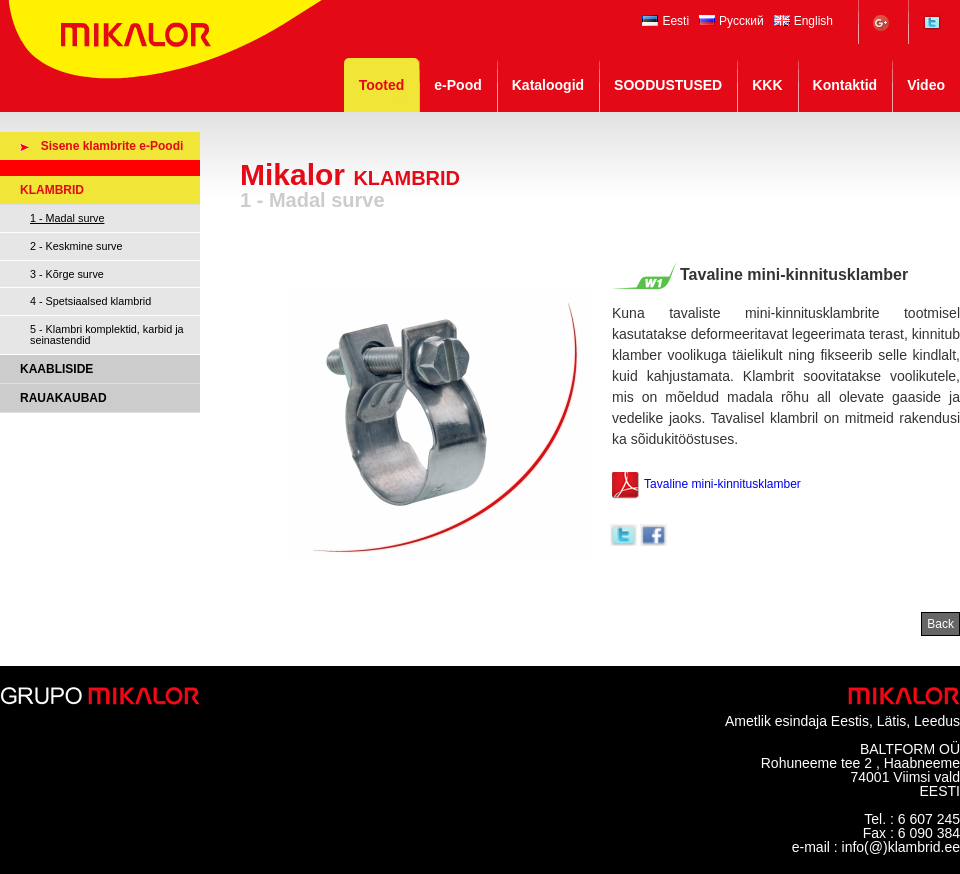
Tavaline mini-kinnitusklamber (705, 485)
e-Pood (457, 85)
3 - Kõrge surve (67, 274)
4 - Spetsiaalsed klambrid (90, 301)
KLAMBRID (52, 190)
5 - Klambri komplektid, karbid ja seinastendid (107, 334)
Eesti (665, 21)
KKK (767, 85)
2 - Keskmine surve (76, 246)
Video (926, 85)
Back (940, 624)
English (803, 21)
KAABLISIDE (56, 369)
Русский (731, 21)
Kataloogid (548, 85)
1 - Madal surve (67, 218)
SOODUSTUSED (668, 85)
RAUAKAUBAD (63, 398)
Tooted (382, 85)
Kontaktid (845, 85)
